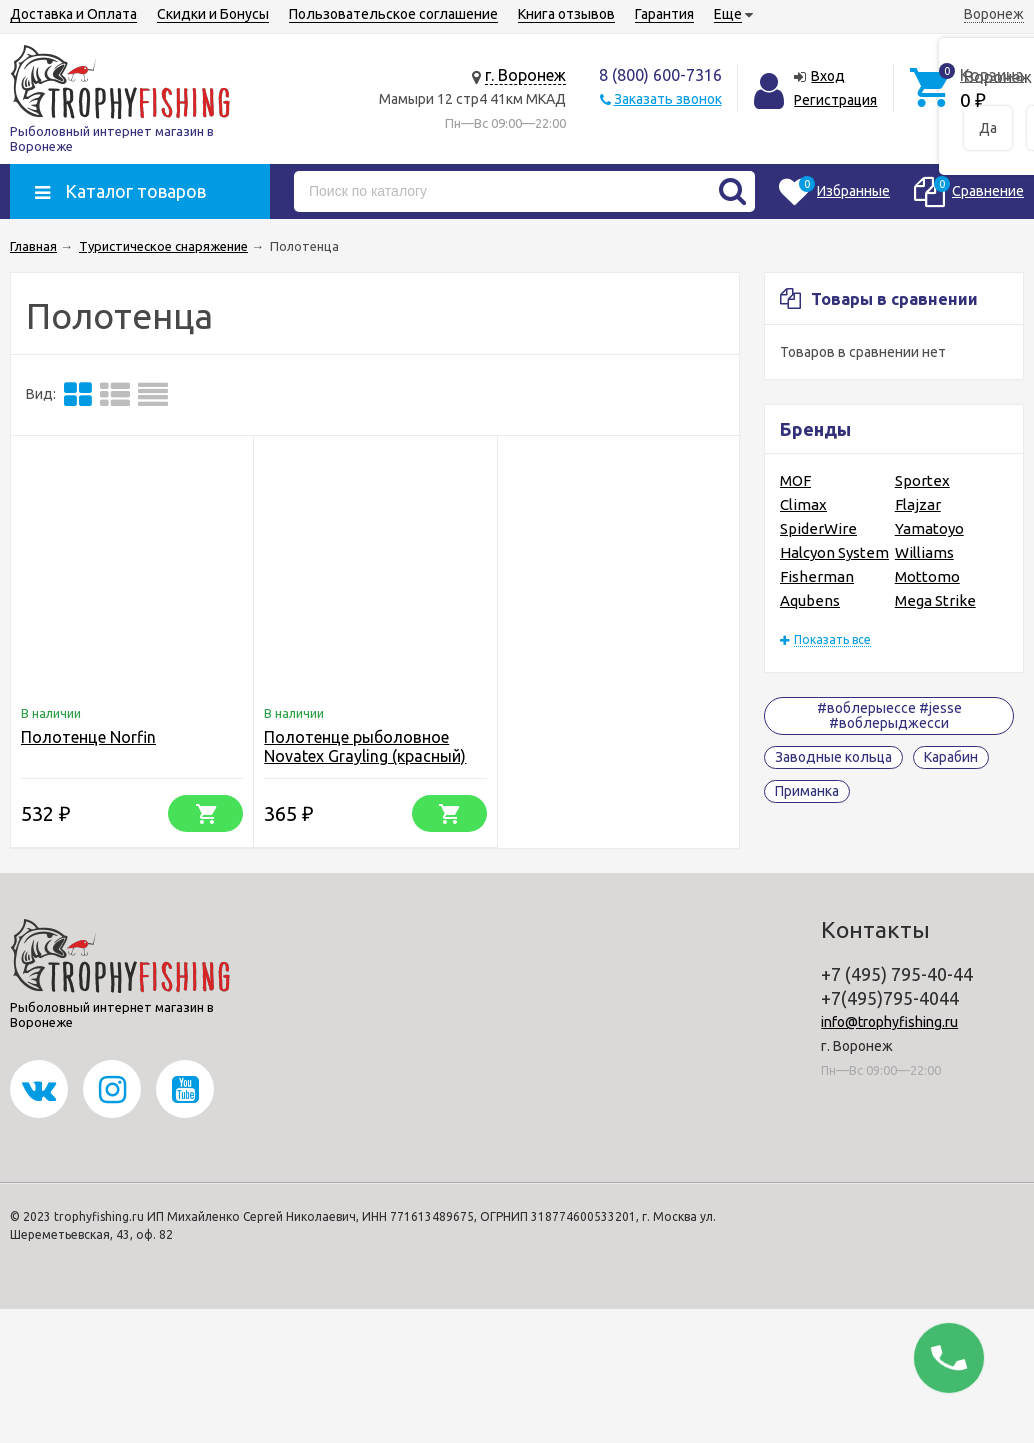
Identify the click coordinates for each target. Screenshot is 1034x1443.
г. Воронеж (525, 75)
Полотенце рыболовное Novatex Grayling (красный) (365, 746)
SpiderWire (818, 528)
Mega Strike (935, 600)
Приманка (807, 791)
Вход (828, 76)
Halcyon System (834, 552)
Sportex (922, 480)
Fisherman (817, 576)
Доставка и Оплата (73, 14)
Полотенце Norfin (88, 737)
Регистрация (835, 100)
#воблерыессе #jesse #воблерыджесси (889, 715)
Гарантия (664, 14)
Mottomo (927, 576)
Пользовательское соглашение (393, 14)
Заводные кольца (833, 757)
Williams (924, 552)
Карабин (951, 757)
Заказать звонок (668, 99)
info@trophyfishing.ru (889, 1022)
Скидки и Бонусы (213, 14)
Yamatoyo (929, 528)
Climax (803, 504)
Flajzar (918, 504)
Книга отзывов (566, 14)
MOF (795, 480)
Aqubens (810, 600)
